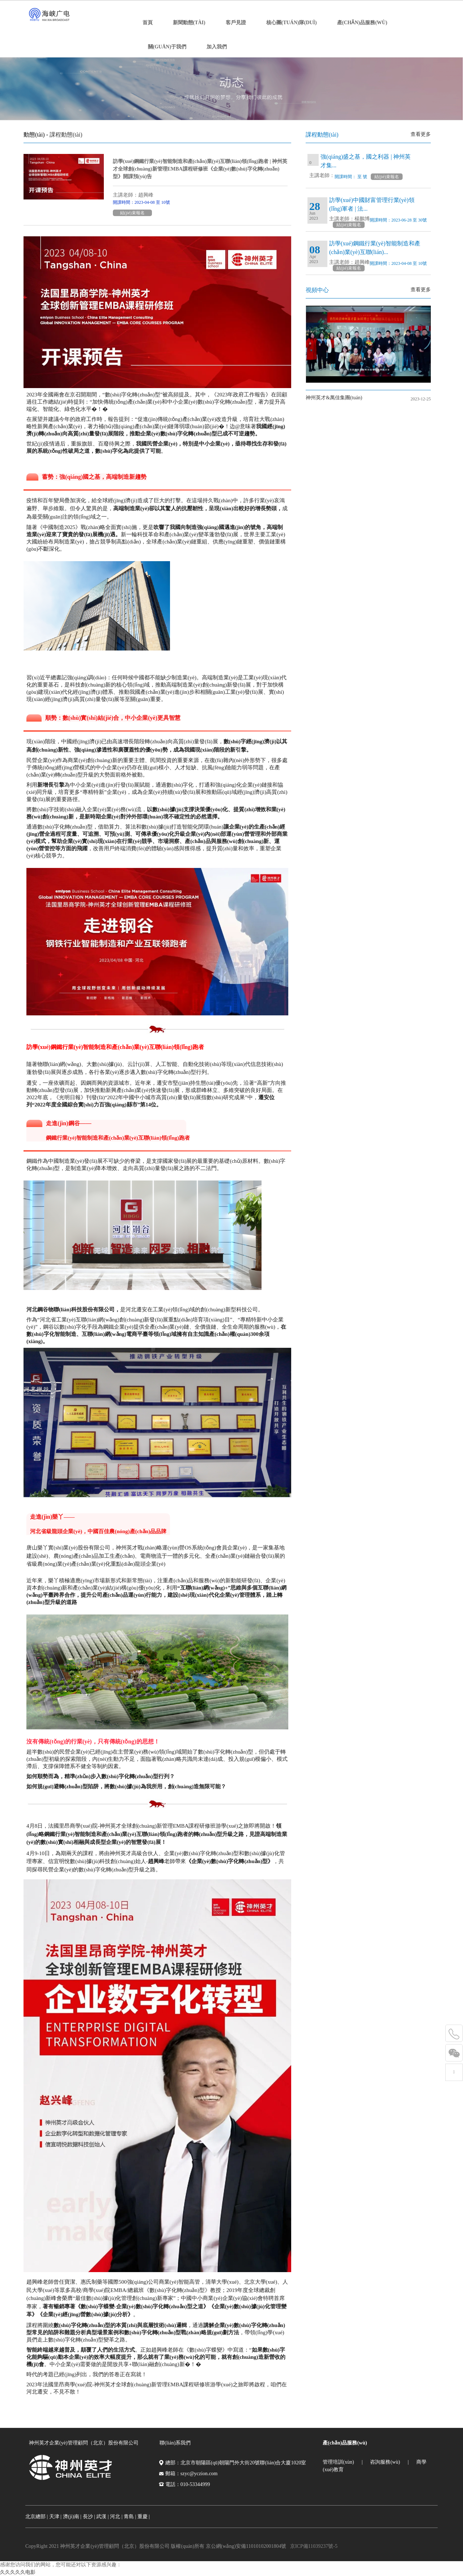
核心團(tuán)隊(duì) (291, 22)
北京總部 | (36, 2516)
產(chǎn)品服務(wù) (362, 22)
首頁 (148, 22)
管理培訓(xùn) (338, 2462)
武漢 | (102, 2516)
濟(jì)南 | (72, 2516)
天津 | (55, 2516)
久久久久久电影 (17, 2572)
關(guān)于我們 (167, 47)
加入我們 (217, 47)
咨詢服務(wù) (385, 2462)
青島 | (130, 2516)
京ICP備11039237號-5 (313, 2546)
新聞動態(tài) (189, 22)
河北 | (116, 2516)
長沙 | (89, 2516)
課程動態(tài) (66, 135)
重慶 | (143, 2516)
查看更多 (421, 134)
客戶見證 (236, 22)
